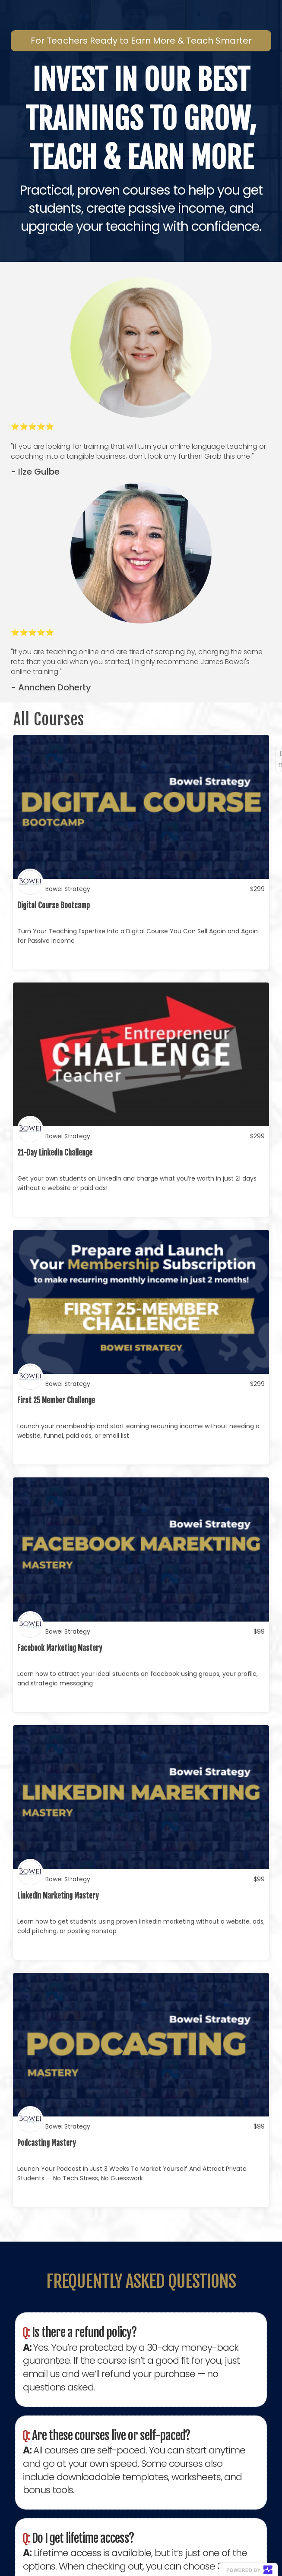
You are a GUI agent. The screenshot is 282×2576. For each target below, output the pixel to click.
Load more (280, 759)
